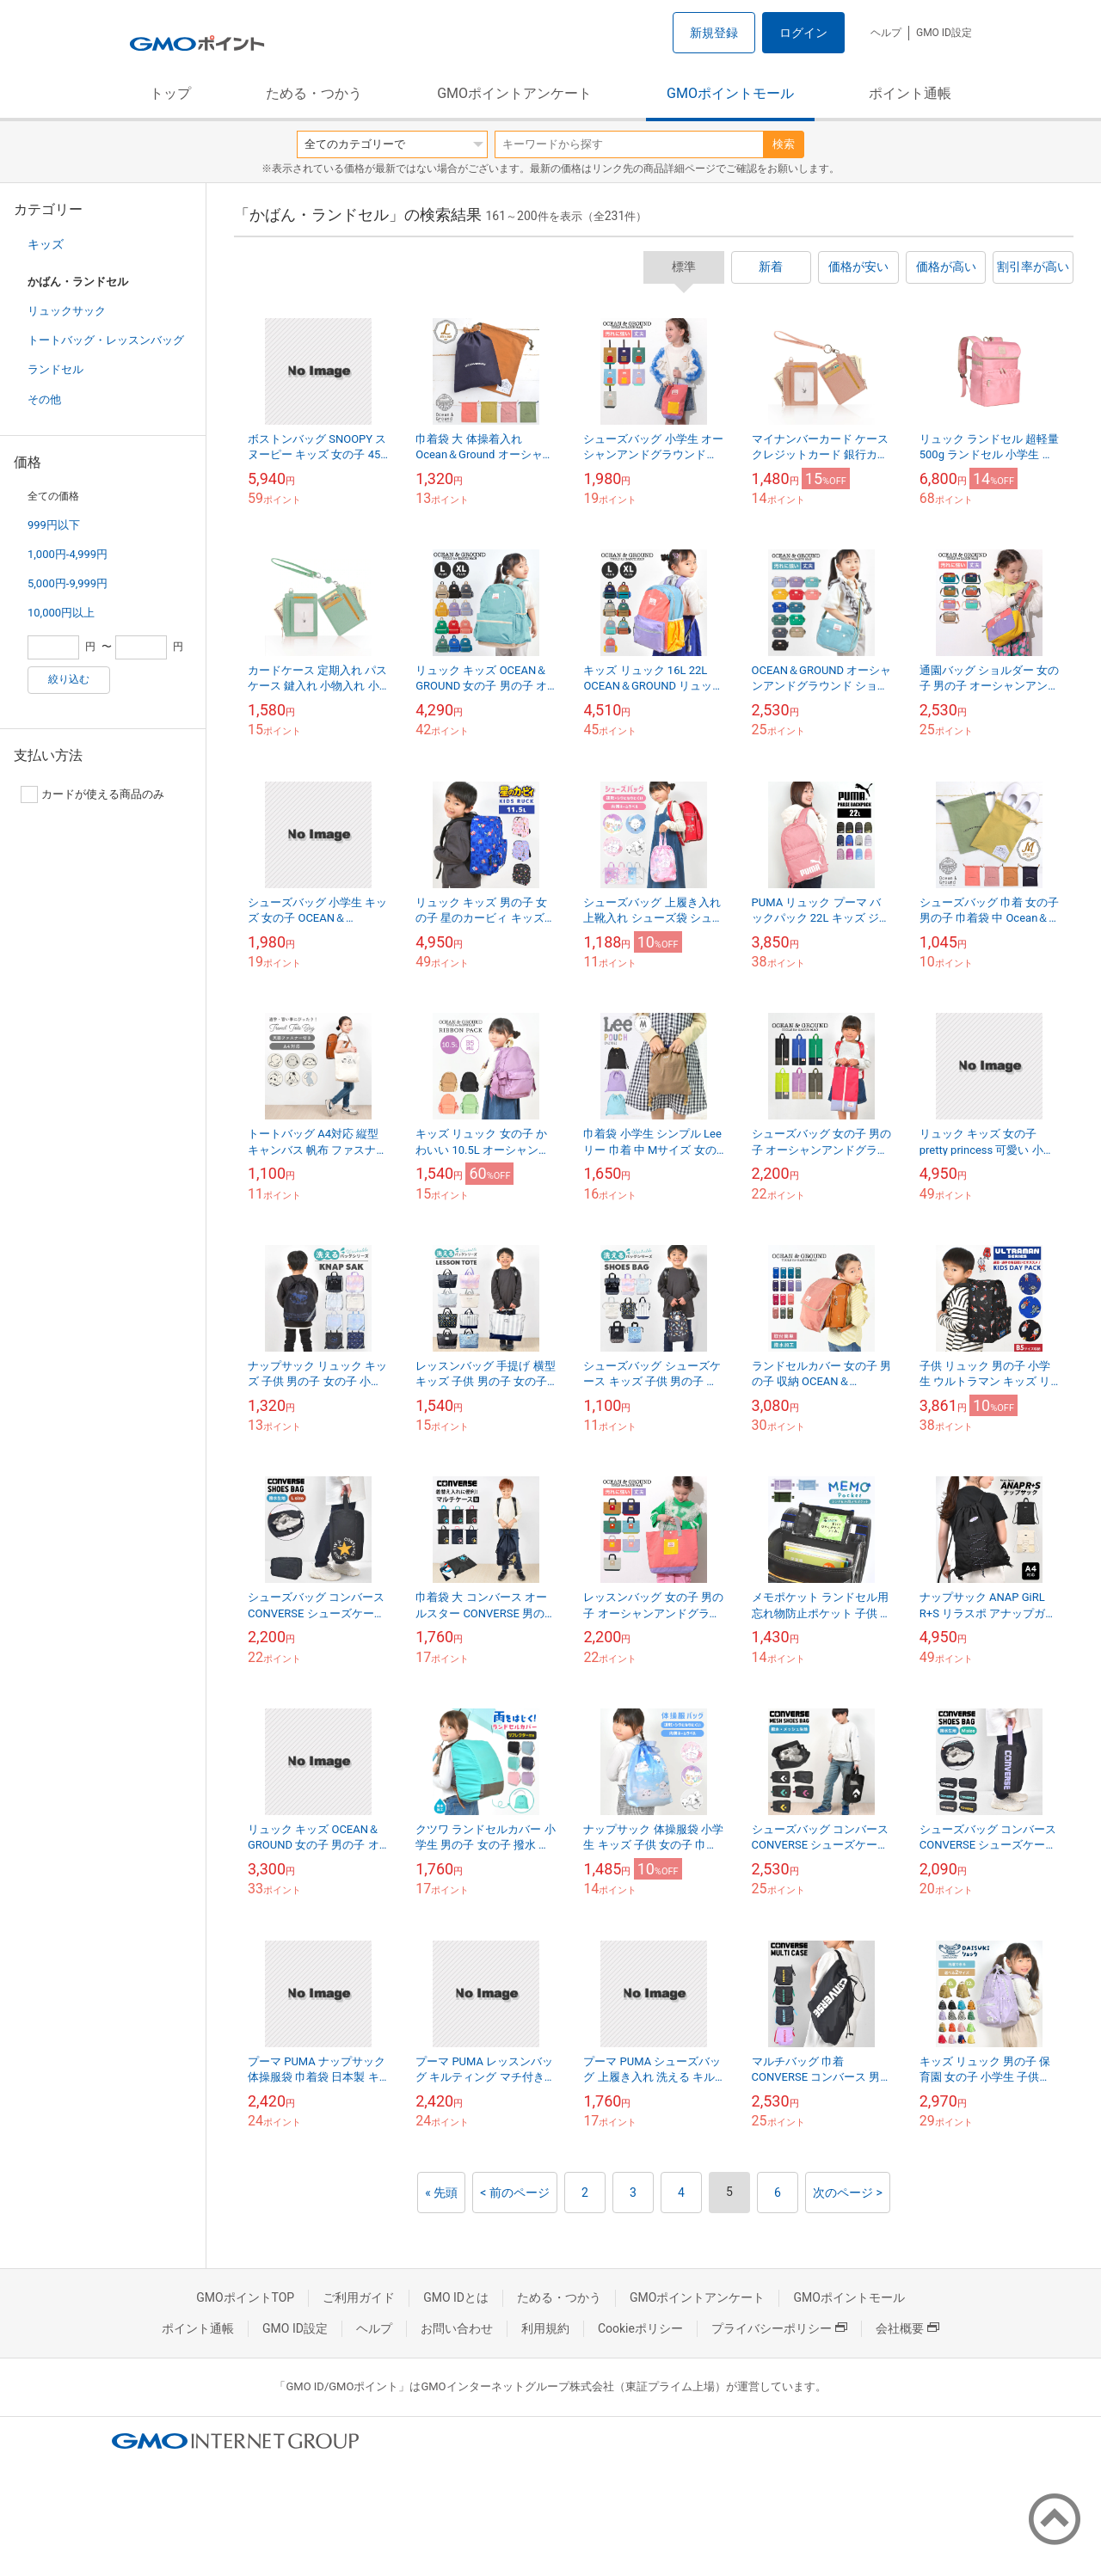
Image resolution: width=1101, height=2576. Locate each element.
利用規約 (545, 2328)
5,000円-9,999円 (68, 583)
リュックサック (67, 310)
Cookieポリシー (640, 2328)
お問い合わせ (457, 2328)
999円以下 (54, 524)
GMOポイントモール (730, 93)
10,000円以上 (61, 612)
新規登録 (714, 33)
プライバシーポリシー (779, 2328)
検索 (783, 144)
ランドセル (55, 369)
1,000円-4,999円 (68, 554)
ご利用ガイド (359, 2297)
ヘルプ (885, 33)
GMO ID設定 (944, 33)
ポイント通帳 (910, 93)
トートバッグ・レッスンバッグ (106, 340)
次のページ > (848, 2192)
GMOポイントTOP (245, 2297)
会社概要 (907, 2328)
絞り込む (68, 679)
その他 (44, 399)
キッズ (46, 244)
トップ (170, 93)
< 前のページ (515, 2192)
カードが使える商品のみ (92, 794)
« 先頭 (441, 2192)
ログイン (803, 33)
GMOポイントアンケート (514, 93)
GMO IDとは (456, 2297)
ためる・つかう (314, 93)
